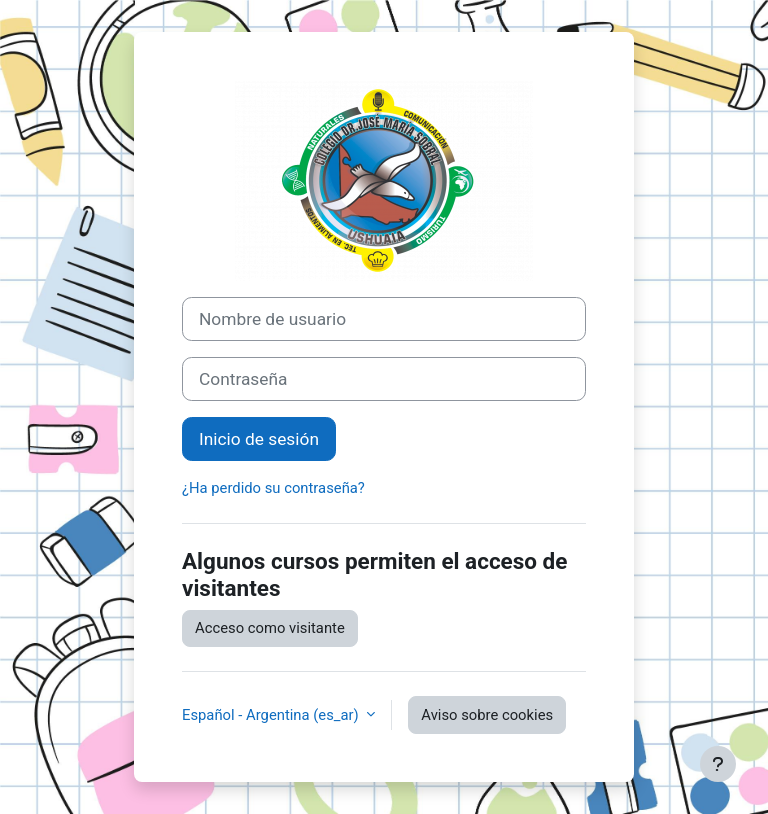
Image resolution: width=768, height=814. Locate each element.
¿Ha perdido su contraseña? (273, 488)
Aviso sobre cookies (487, 715)
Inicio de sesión (259, 439)
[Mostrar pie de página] (718, 764)
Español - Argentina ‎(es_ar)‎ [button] (272, 715)
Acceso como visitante (270, 628)
